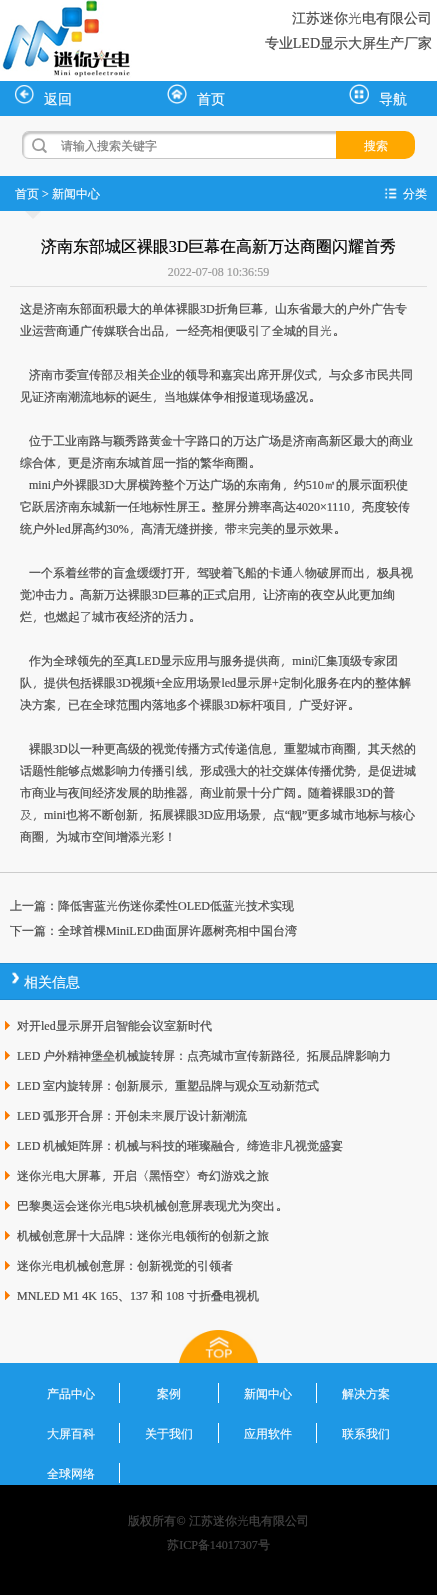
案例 (169, 1393)
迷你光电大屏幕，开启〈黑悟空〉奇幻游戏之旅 (143, 1175)
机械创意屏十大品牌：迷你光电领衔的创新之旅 (143, 1235)
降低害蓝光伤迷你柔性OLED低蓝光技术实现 (176, 905)
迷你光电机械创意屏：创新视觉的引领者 (125, 1265)
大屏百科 (71, 1433)
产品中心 (71, 1393)
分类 (415, 193)
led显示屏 (246, 682)
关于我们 (169, 1433)
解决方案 (366, 1393)
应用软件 (268, 1433)
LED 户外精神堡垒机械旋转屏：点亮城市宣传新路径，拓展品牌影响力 (204, 1055)
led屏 (69, 528)
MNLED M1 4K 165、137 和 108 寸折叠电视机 (138, 1295)
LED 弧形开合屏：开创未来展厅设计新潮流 (132, 1115)
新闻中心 (76, 193)
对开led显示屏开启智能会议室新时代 (114, 1025)
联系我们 (366, 1433)
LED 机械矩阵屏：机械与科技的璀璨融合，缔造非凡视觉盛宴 (180, 1145)
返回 (43, 96)
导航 (378, 96)
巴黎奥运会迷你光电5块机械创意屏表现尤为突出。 (152, 1205)
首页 (196, 96)
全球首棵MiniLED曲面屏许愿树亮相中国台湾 (177, 930)
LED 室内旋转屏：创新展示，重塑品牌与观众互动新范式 (168, 1085)
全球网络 (71, 1473)
